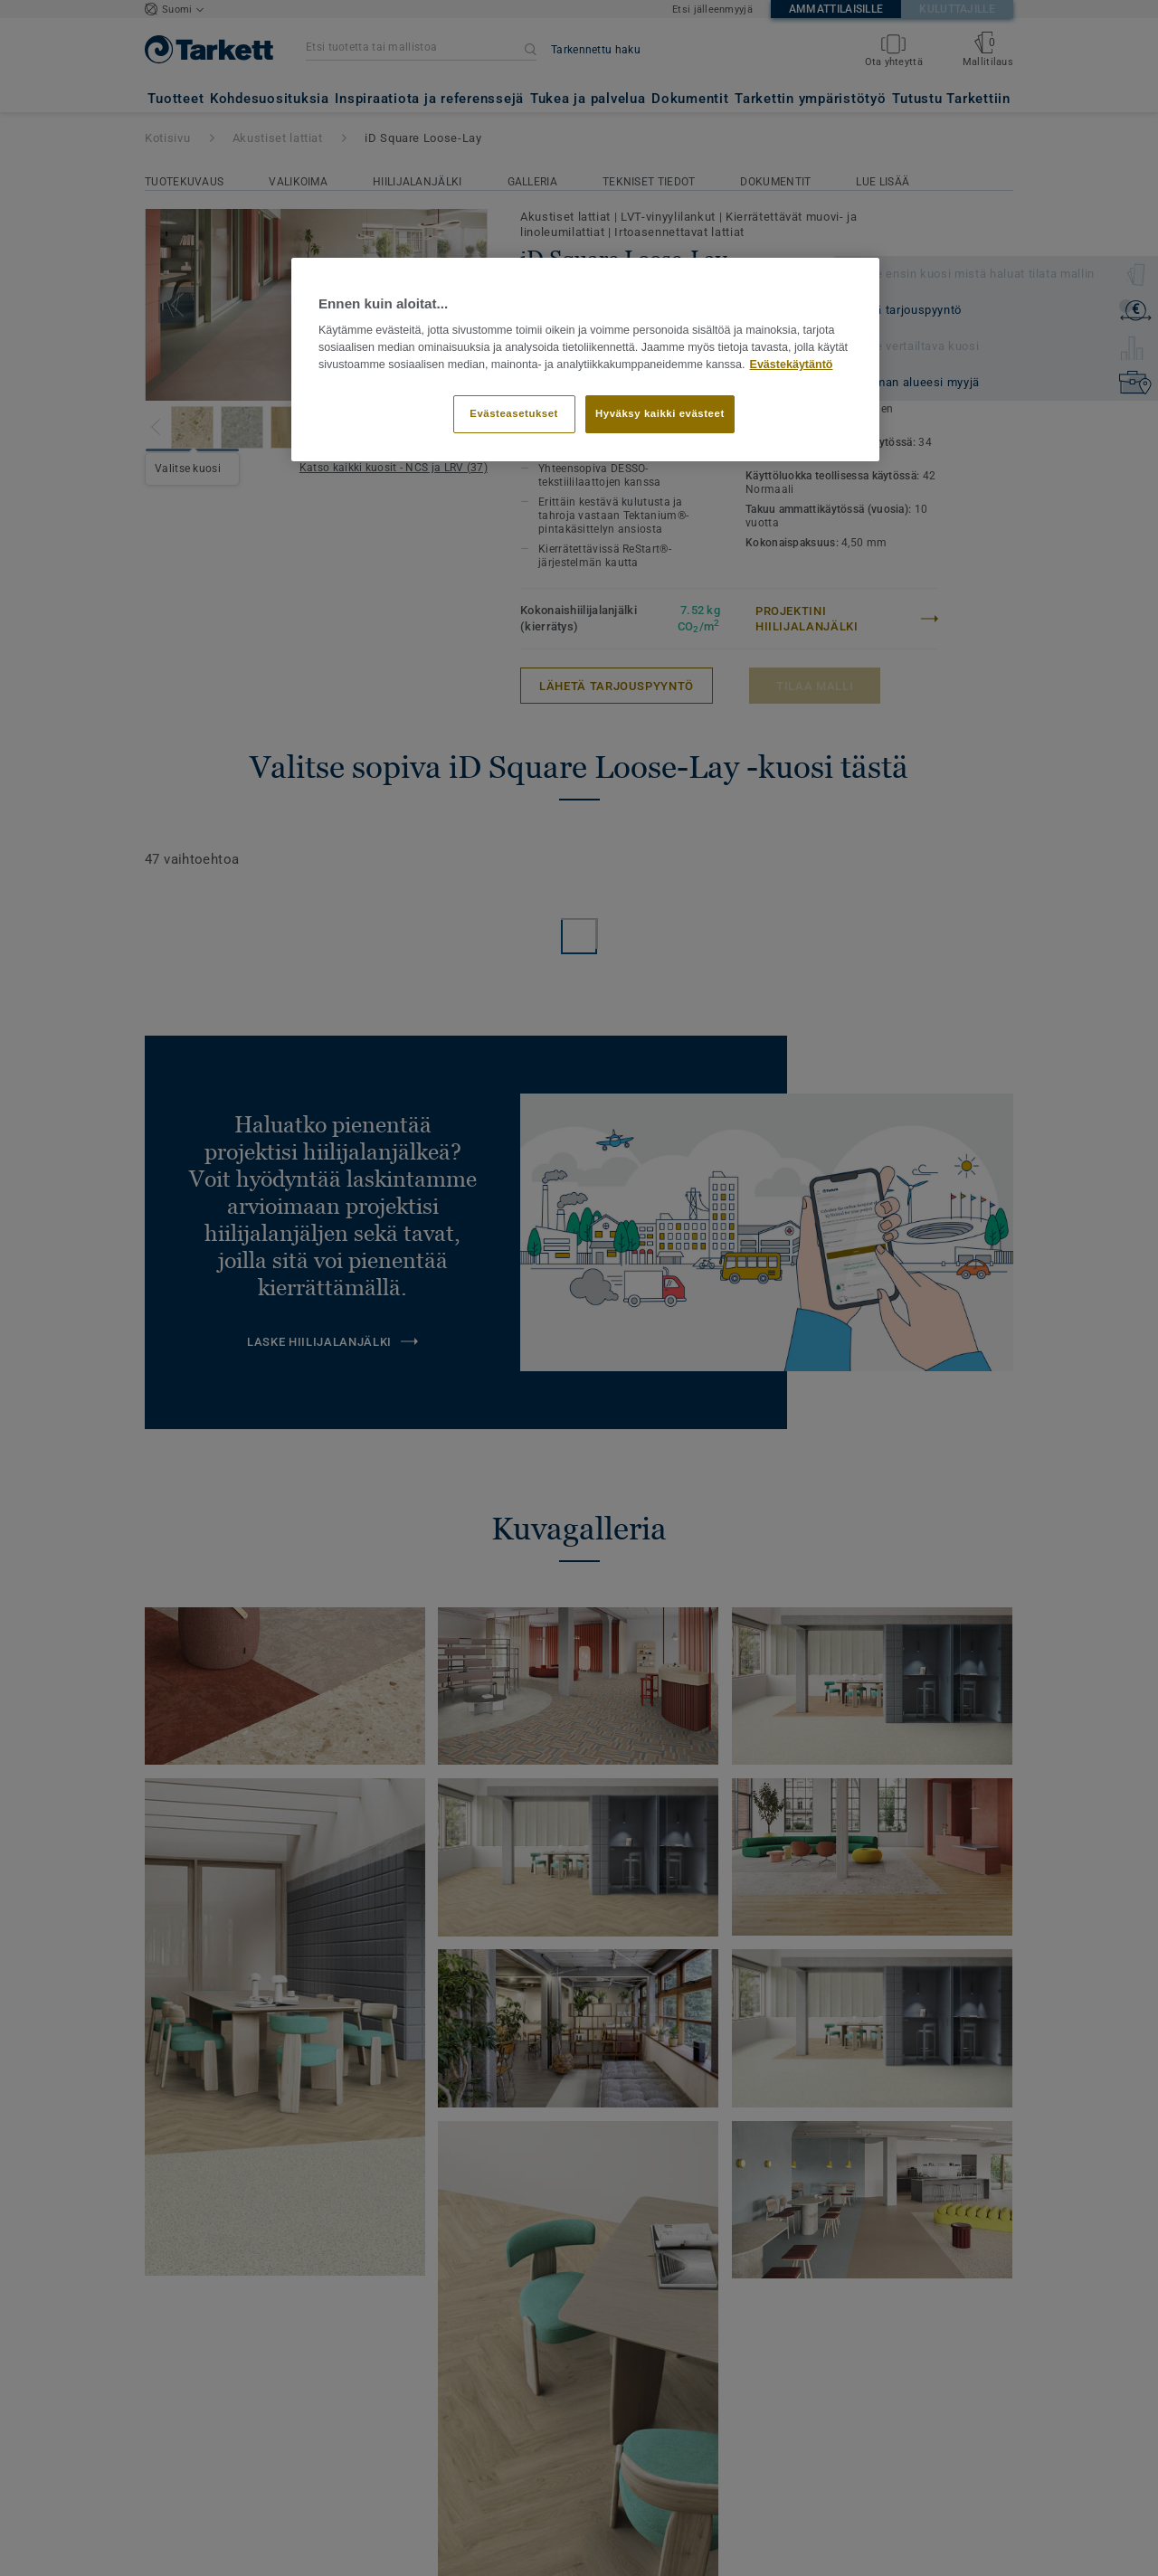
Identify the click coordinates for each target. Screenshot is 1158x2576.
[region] (585, 360)
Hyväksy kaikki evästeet (660, 413)
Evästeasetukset (514, 413)
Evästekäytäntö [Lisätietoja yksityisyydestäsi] (791, 364)
